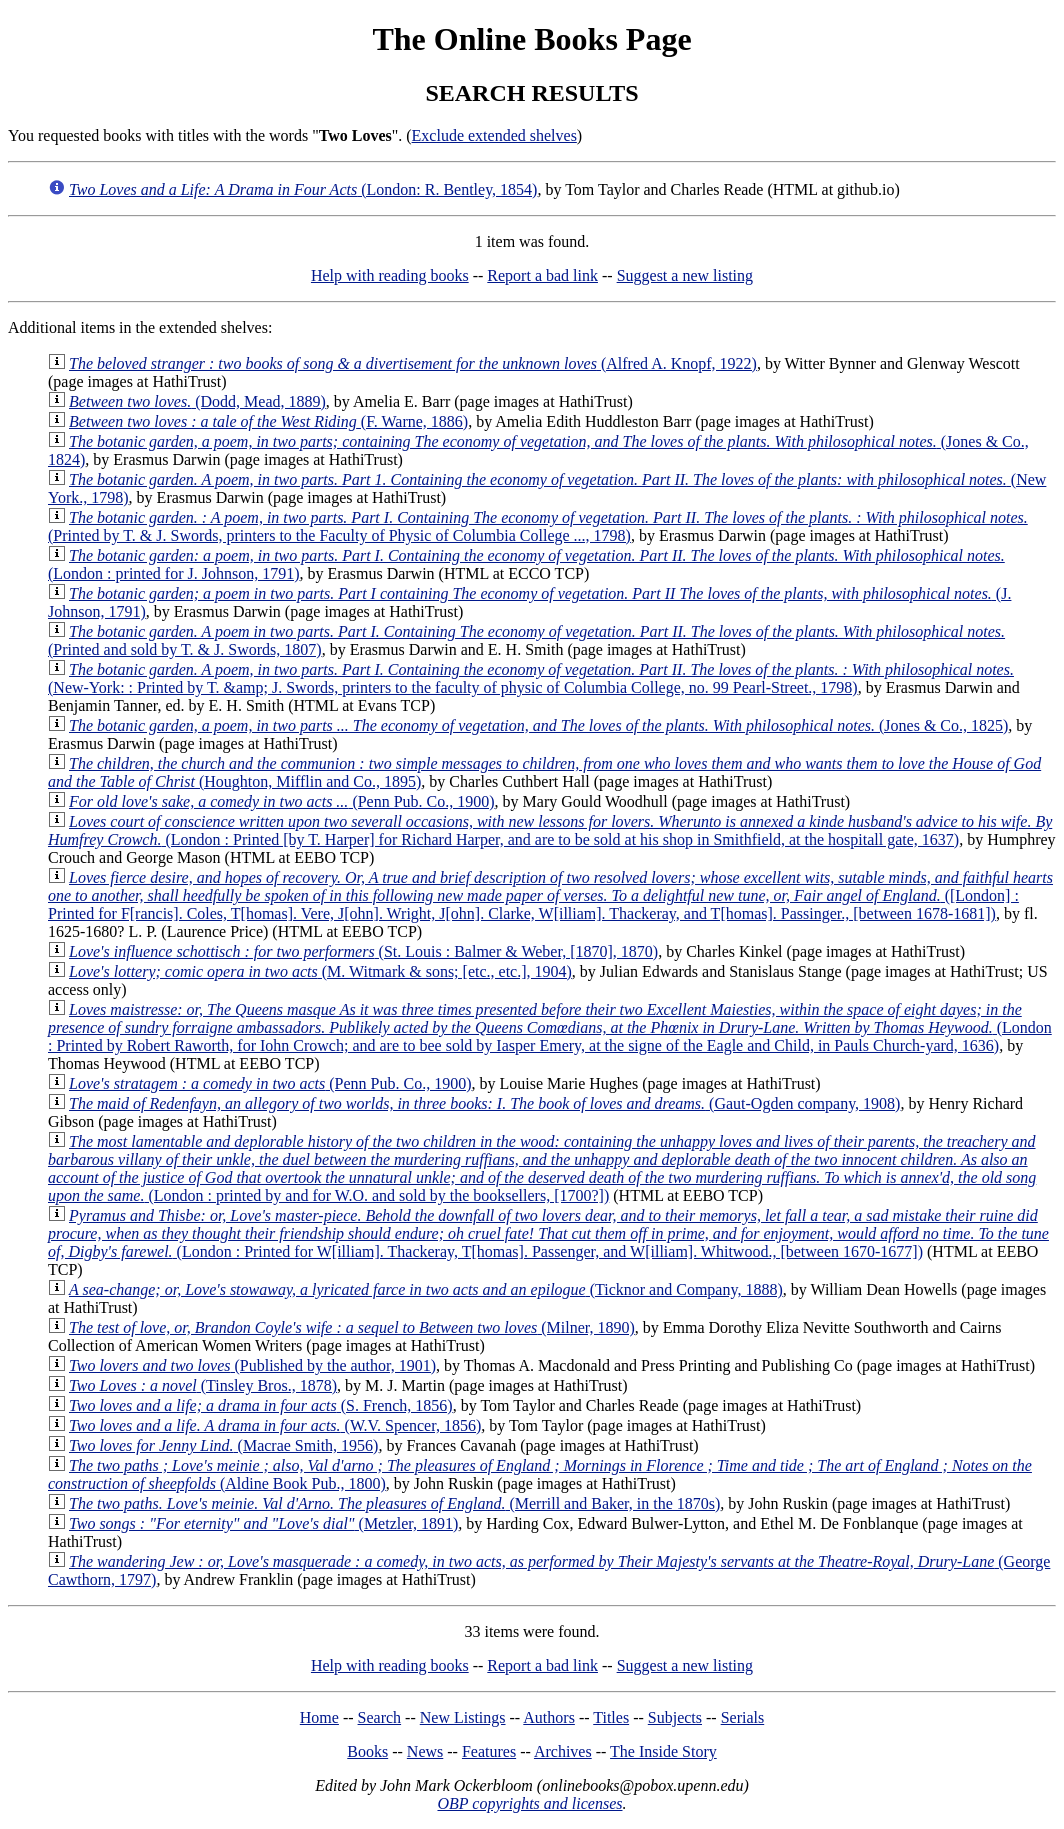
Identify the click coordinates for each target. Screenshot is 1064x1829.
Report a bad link (542, 275)
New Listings (463, 1717)
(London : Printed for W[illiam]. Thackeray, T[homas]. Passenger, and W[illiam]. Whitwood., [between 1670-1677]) (548, 1233)
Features (489, 1751)
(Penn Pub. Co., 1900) (282, 801)
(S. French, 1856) (261, 1405)
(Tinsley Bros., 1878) (203, 1385)
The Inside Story (663, 1751)
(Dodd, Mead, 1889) (197, 401)
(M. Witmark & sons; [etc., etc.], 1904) (320, 971)
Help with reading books (390, 275)
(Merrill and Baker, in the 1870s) (394, 1503)
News (425, 1751)
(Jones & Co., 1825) (538, 725)
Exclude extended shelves (494, 135)
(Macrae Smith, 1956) (223, 1445)
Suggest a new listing (685, 275)
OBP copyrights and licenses (529, 1803)
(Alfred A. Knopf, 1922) (413, 363)
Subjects (675, 1717)
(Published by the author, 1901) (252, 1365)
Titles (611, 1717)
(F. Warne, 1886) (268, 421)
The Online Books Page (531, 39)
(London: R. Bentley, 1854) (303, 189)
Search (380, 1717)
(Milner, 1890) (352, 1327)
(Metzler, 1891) (263, 1523)
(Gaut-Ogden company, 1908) (484, 1103)
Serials (743, 1717)
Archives (563, 1751)
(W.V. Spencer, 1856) (275, 1425)
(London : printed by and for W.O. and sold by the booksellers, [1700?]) (542, 1168)
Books (367, 1751)
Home (319, 1717)
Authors (549, 1717)
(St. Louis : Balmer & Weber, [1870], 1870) (363, 951)
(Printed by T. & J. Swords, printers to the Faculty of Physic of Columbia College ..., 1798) (538, 526)
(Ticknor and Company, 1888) (426, 1289)
